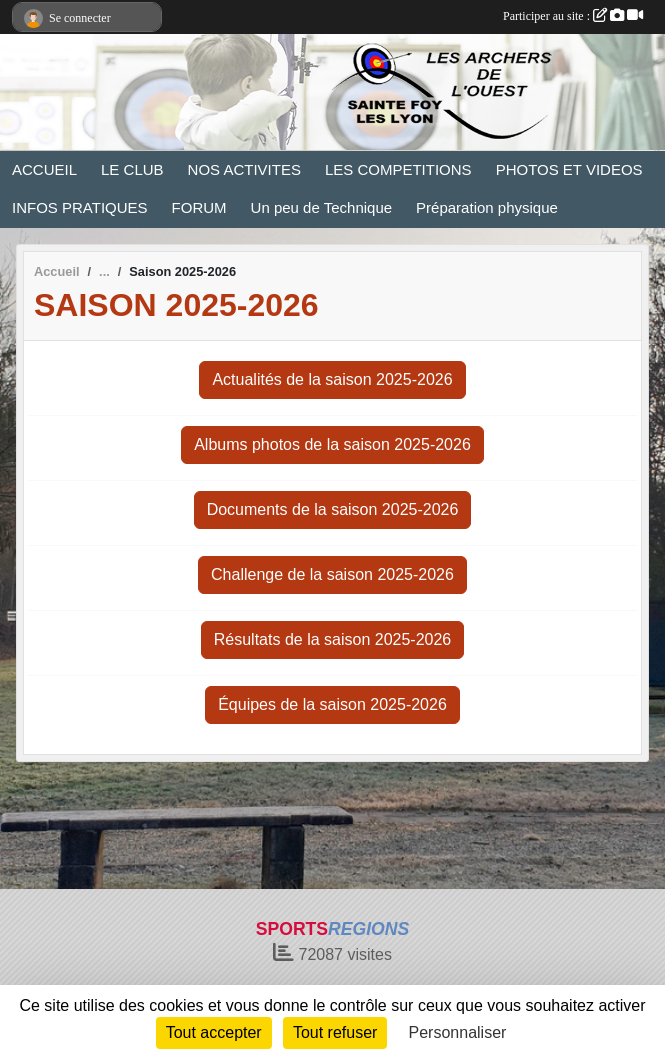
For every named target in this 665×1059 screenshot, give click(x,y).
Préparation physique (487, 207)
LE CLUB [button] (132, 169)
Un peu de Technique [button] (322, 207)
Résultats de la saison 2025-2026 (333, 639)
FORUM (199, 207)
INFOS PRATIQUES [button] (80, 207)
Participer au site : (573, 16)
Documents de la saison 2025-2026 (333, 509)
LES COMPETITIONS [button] (398, 169)
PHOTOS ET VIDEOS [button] (569, 169)
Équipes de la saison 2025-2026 (332, 704)
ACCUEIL (44, 169)
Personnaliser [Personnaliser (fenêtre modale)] (458, 1032)
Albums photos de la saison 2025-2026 (332, 444)
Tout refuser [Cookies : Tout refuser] (335, 1032)
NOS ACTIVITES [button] (244, 169)
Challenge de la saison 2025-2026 (332, 574)
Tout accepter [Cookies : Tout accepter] (214, 1032)
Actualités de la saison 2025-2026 (332, 379)
